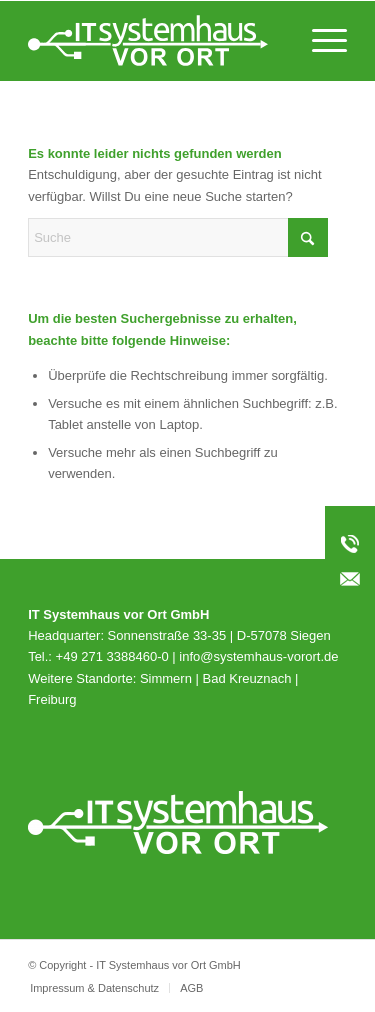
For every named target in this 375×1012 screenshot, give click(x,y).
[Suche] (178, 237)
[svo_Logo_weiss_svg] (155, 41)
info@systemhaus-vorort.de (258, 656)
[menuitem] (319, 41)
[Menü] (319, 41)
